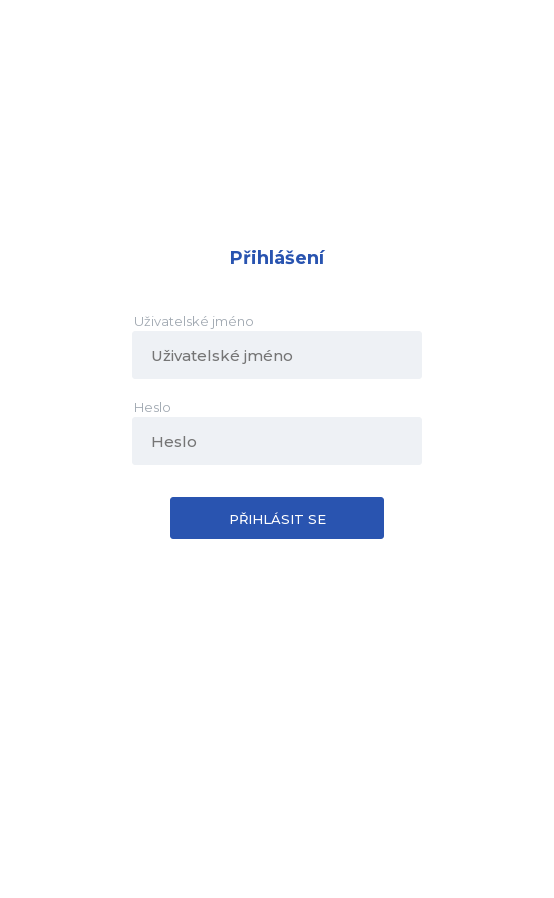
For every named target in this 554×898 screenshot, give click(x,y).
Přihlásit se (277, 519)
